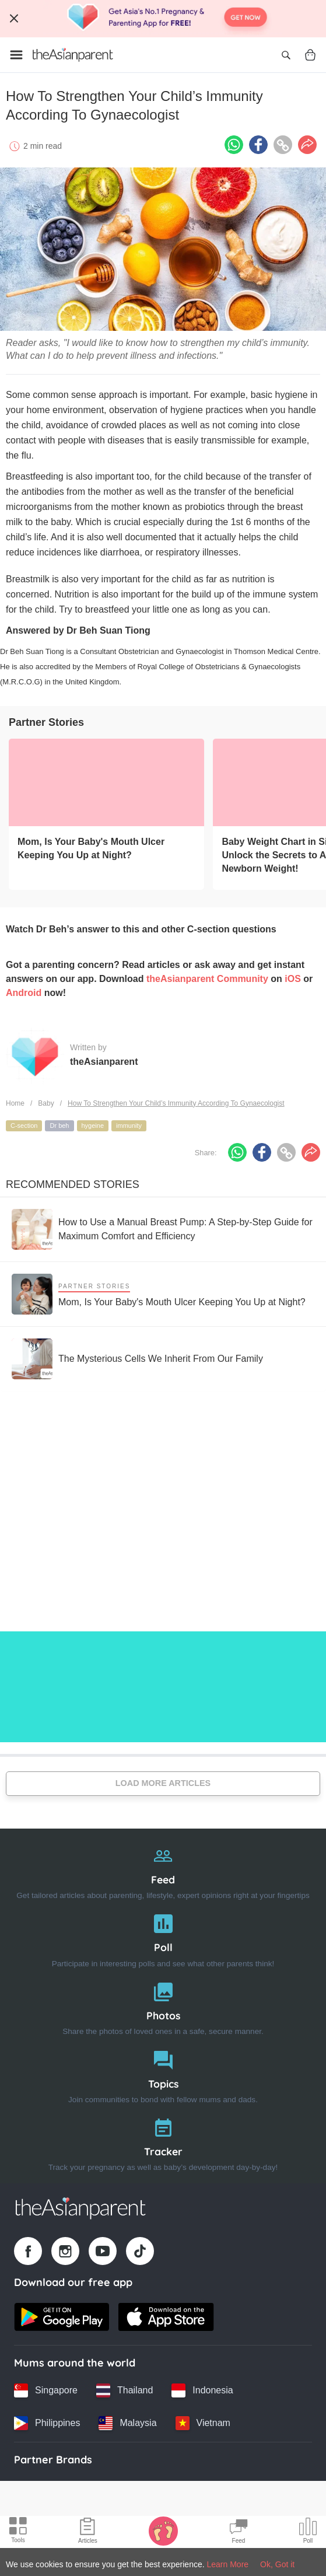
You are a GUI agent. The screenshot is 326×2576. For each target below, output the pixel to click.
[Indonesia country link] (202, 2390)
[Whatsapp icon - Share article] (234, 144)
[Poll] (163, 1938)
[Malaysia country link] (127, 2423)
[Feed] (163, 1870)
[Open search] (285, 54)
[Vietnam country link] (203, 2423)
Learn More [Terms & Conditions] (228, 2564)
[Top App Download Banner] (163, 18)
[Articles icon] (87, 2532)
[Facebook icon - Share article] (258, 144)
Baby (46, 1103)
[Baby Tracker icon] (163, 2530)
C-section (23, 1125)
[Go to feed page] (73, 55)
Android (23, 993)
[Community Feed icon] (238, 2532)
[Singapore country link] (46, 2390)
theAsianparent (104, 1062)
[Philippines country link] (47, 2423)
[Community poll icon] (308, 2532)
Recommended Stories (72, 1184)
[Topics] (163, 2074)
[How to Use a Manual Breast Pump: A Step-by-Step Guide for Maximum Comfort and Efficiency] (163, 1229)
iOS (293, 979)
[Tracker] (163, 2142)
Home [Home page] (15, 1103)
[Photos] (163, 2006)
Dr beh (59, 1125)
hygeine (93, 1125)
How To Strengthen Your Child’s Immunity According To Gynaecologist (176, 1103)
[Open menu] (16, 55)
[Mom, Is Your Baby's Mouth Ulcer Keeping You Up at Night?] (106, 782)
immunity (129, 1125)
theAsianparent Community (207, 979)
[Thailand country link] (124, 2390)
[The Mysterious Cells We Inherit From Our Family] (137, 1358)
